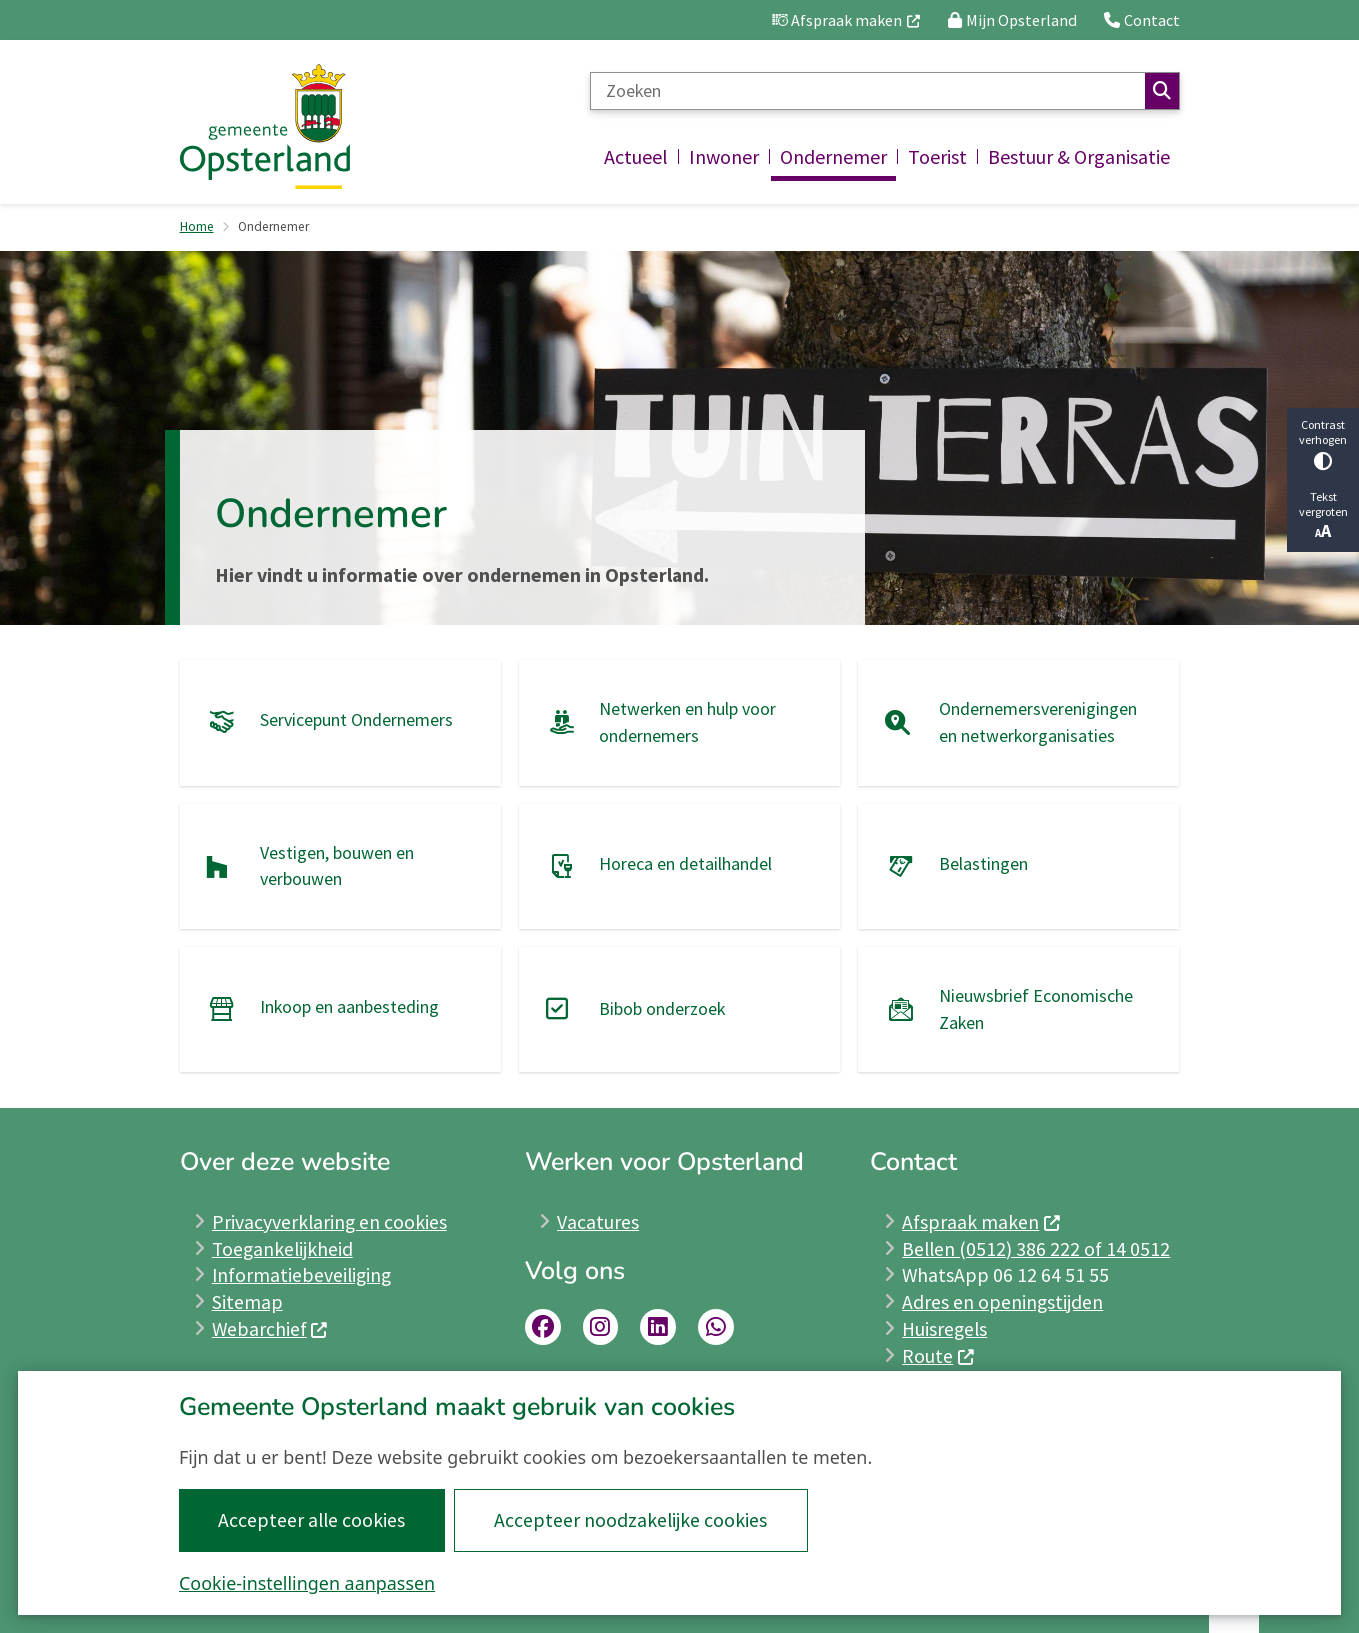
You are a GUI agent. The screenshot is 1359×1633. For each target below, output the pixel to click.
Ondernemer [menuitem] (833, 156)
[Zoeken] (867, 91)
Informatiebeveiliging (301, 1275)
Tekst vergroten (1323, 515)
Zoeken (1162, 91)
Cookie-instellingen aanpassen (307, 1583)
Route (938, 1356)
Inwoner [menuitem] (724, 156)
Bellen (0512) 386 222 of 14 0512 (1036, 1249)
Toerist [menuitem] (937, 156)
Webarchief (270, 1329)
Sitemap (247, 1302)
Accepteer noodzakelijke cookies (631, 1520)
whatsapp (716, 1327)
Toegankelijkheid (282, 1249)
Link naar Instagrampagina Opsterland (601, 1327)
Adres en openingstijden (1002, 1302)
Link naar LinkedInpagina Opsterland (658, 1327)
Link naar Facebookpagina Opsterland (543, 1327)
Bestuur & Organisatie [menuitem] (1079, 156)
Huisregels (944, 1329)
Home (197, 226)
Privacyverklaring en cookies (329, 1222)
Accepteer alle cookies (312, 1520)
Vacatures (598, 1222)
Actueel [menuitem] (636, 156)
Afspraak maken (981, 1222)
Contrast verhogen (1323, 443)
